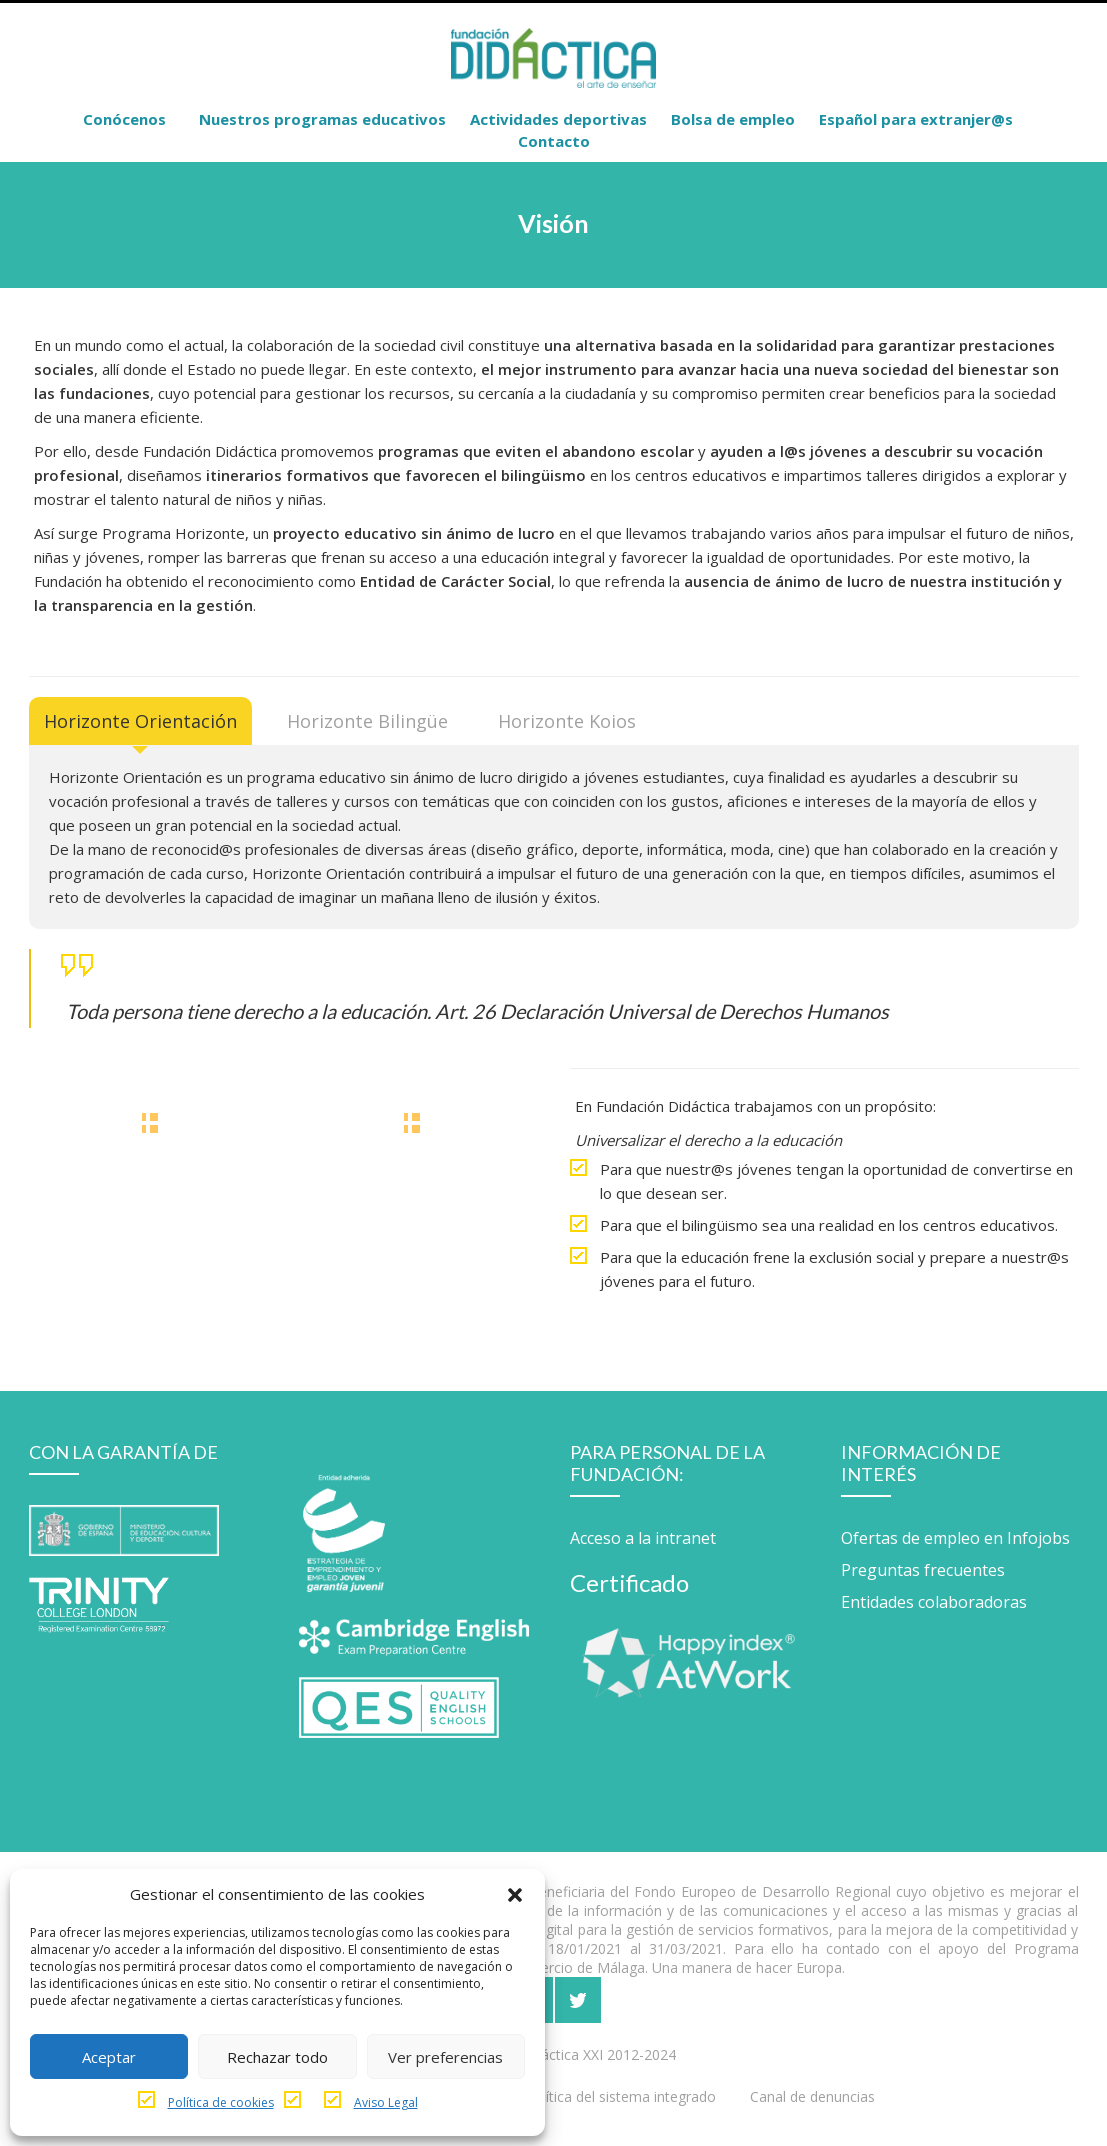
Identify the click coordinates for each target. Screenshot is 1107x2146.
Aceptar (109, 2057)
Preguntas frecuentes (923, 1570)
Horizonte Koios (567, 721)
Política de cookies (221, 2102)
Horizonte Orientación (140, 721)
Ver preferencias (445, 2057)
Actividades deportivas (558, 119)
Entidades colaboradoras (934, 1602)
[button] (515, 1894)
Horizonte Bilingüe (367, 721)
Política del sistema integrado (620, 2096)
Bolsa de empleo (733, 119)
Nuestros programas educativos (322, 119)
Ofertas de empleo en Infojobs (955, 1538)
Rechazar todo (277, 2057)
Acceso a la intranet (643, 1538)
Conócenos (124, 119)
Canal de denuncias (812, 2096)
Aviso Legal (386, 2102)
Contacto (554, 141)
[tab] (140, 721)
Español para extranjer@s (916, 119)
